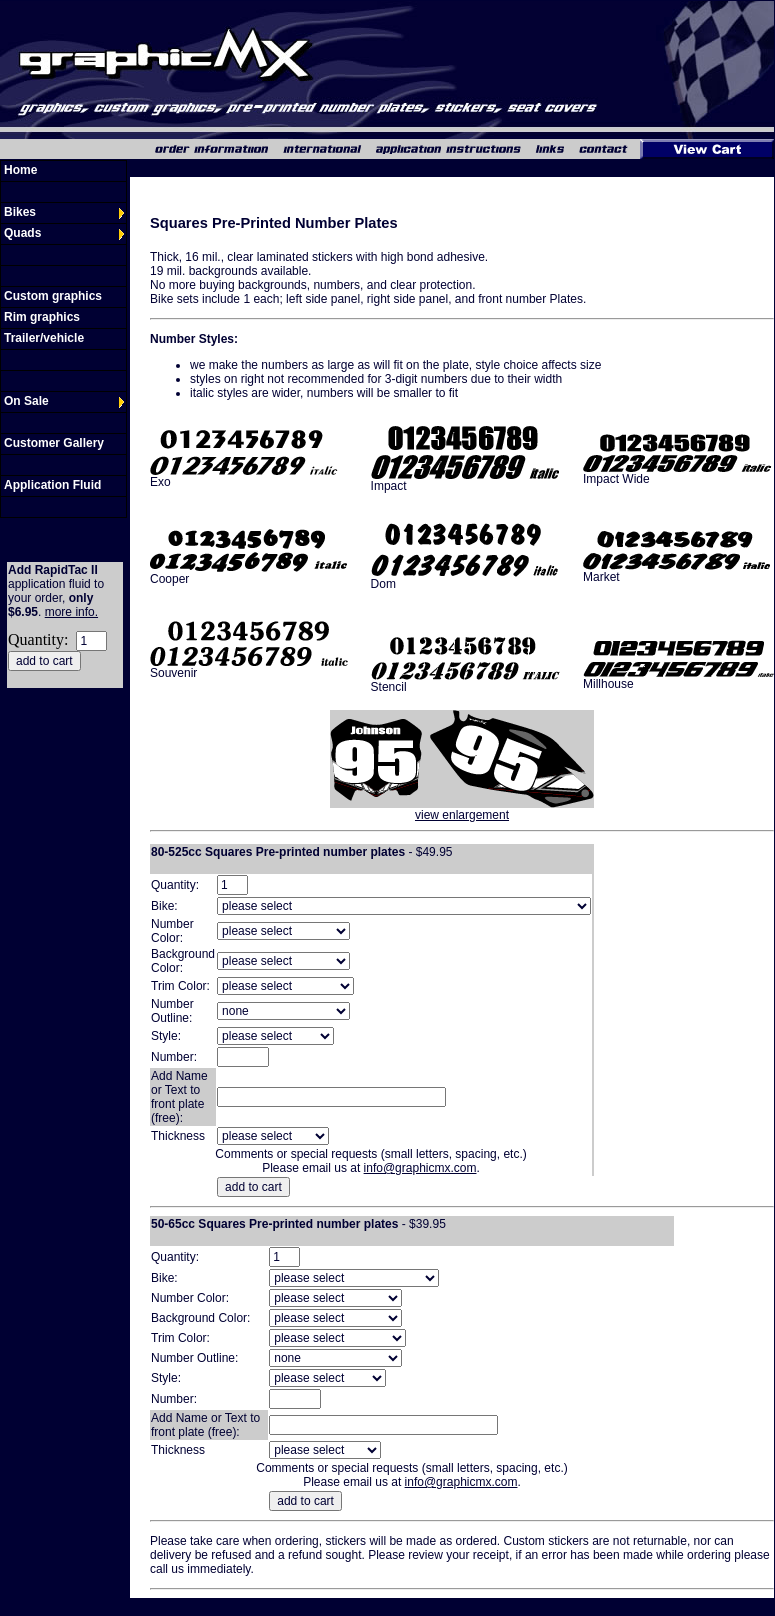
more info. (71, 612)
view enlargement (462, 815)
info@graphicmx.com (420, 1168)
